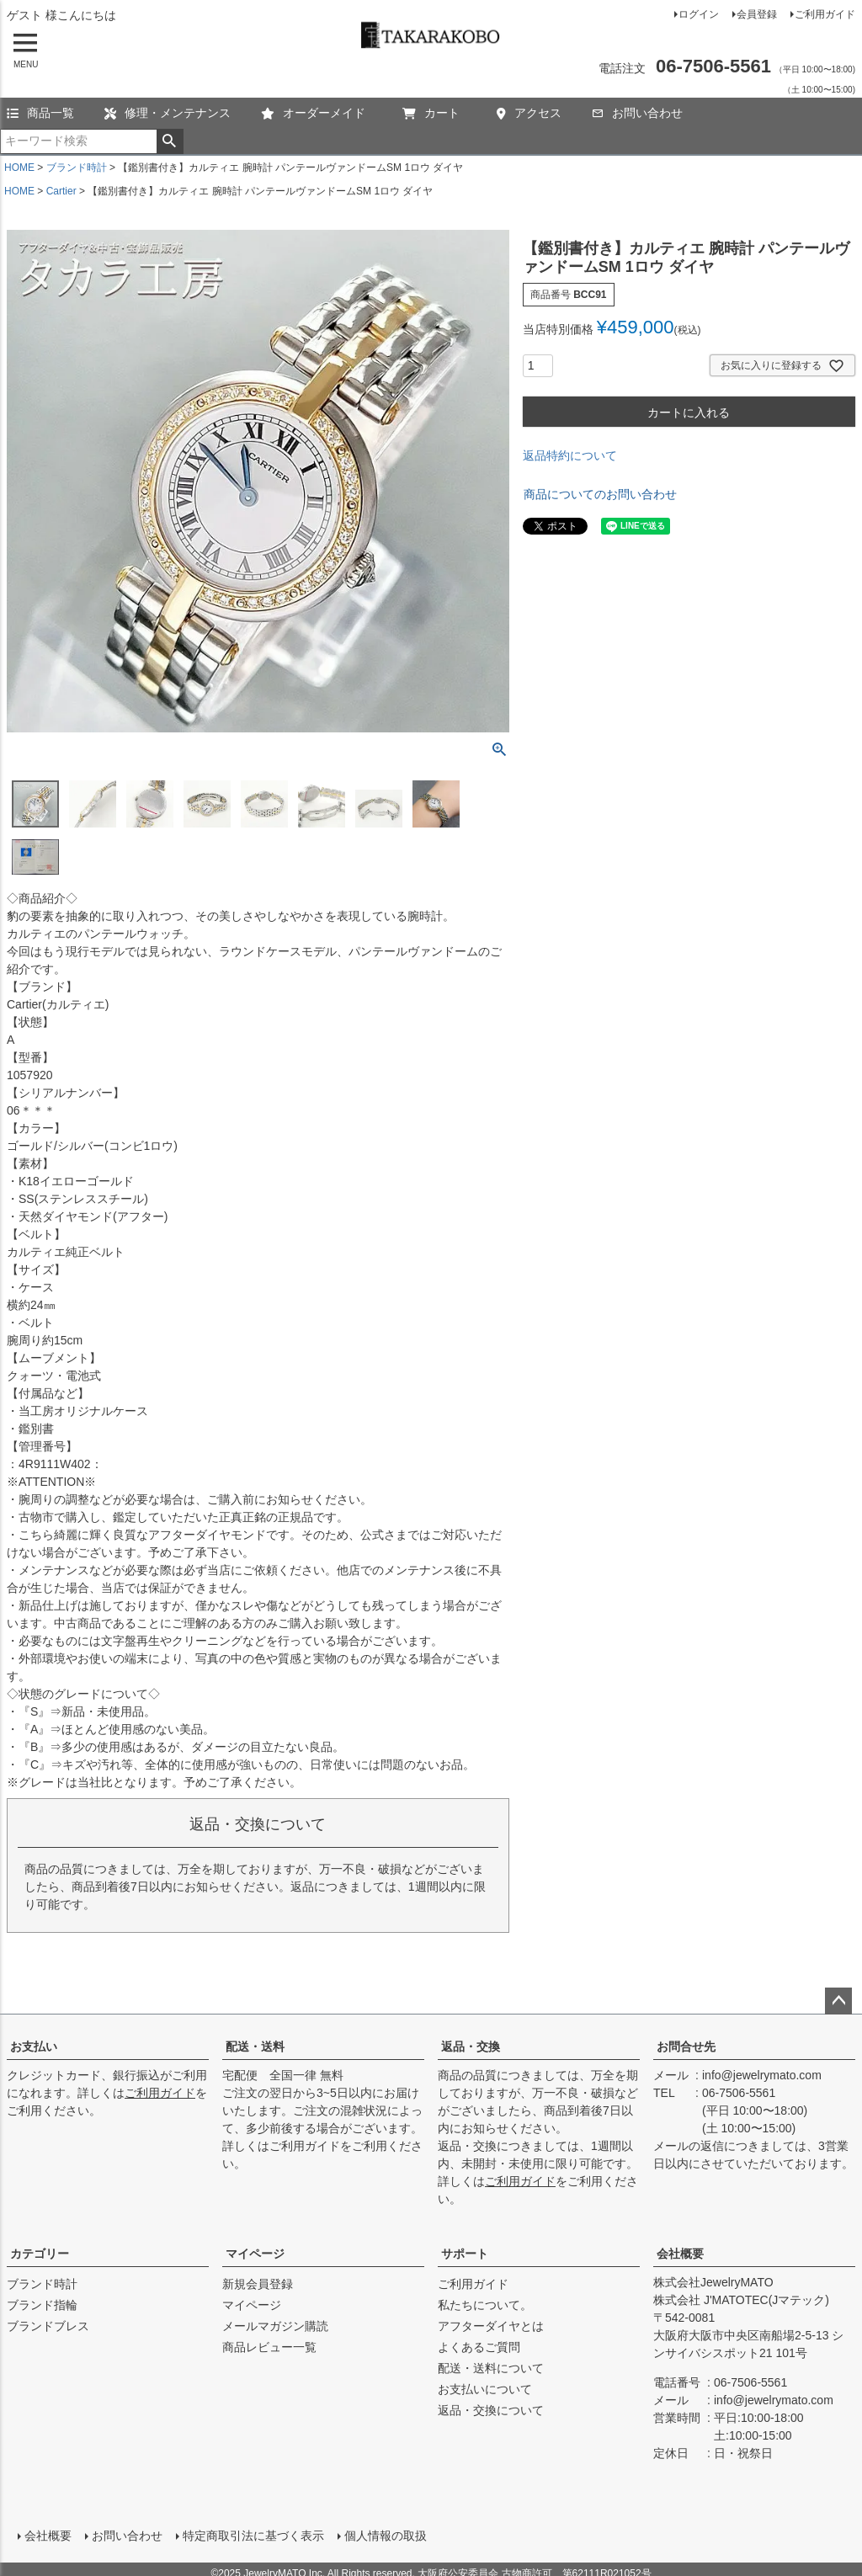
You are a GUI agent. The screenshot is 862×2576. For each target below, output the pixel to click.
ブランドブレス (48, 2326)
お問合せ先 (686, 2046)
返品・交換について (491, 2410)
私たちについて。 (485, 2305)
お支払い (33, 2046)
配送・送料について (491, 2368)
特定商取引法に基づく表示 (249, 2531)
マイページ (255, 2253)
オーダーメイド (313, 113)
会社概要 (680, 2253)
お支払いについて (485, 2389)
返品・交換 (470, 2046)
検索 (170, 141)
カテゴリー (39, 2253)
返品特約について (570, 455)
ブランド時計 (76, 167)
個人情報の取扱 (381, 2531)
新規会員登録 (257, 2284)
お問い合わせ (637, 113)
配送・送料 (255, 2046)
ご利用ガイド (825, 14)
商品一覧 (40, 113)
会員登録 (757, 14)
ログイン (698, 14)
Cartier (61, 191)
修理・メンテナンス (167, 113)
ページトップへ (838, 2001)
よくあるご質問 (479, 2347)
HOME (19, 167)
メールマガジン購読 (275, 2326)
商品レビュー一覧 (269, 2347)
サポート (464, 2253)
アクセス (529, 113)
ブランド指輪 (42, 2305)
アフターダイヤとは (491, 2326)
